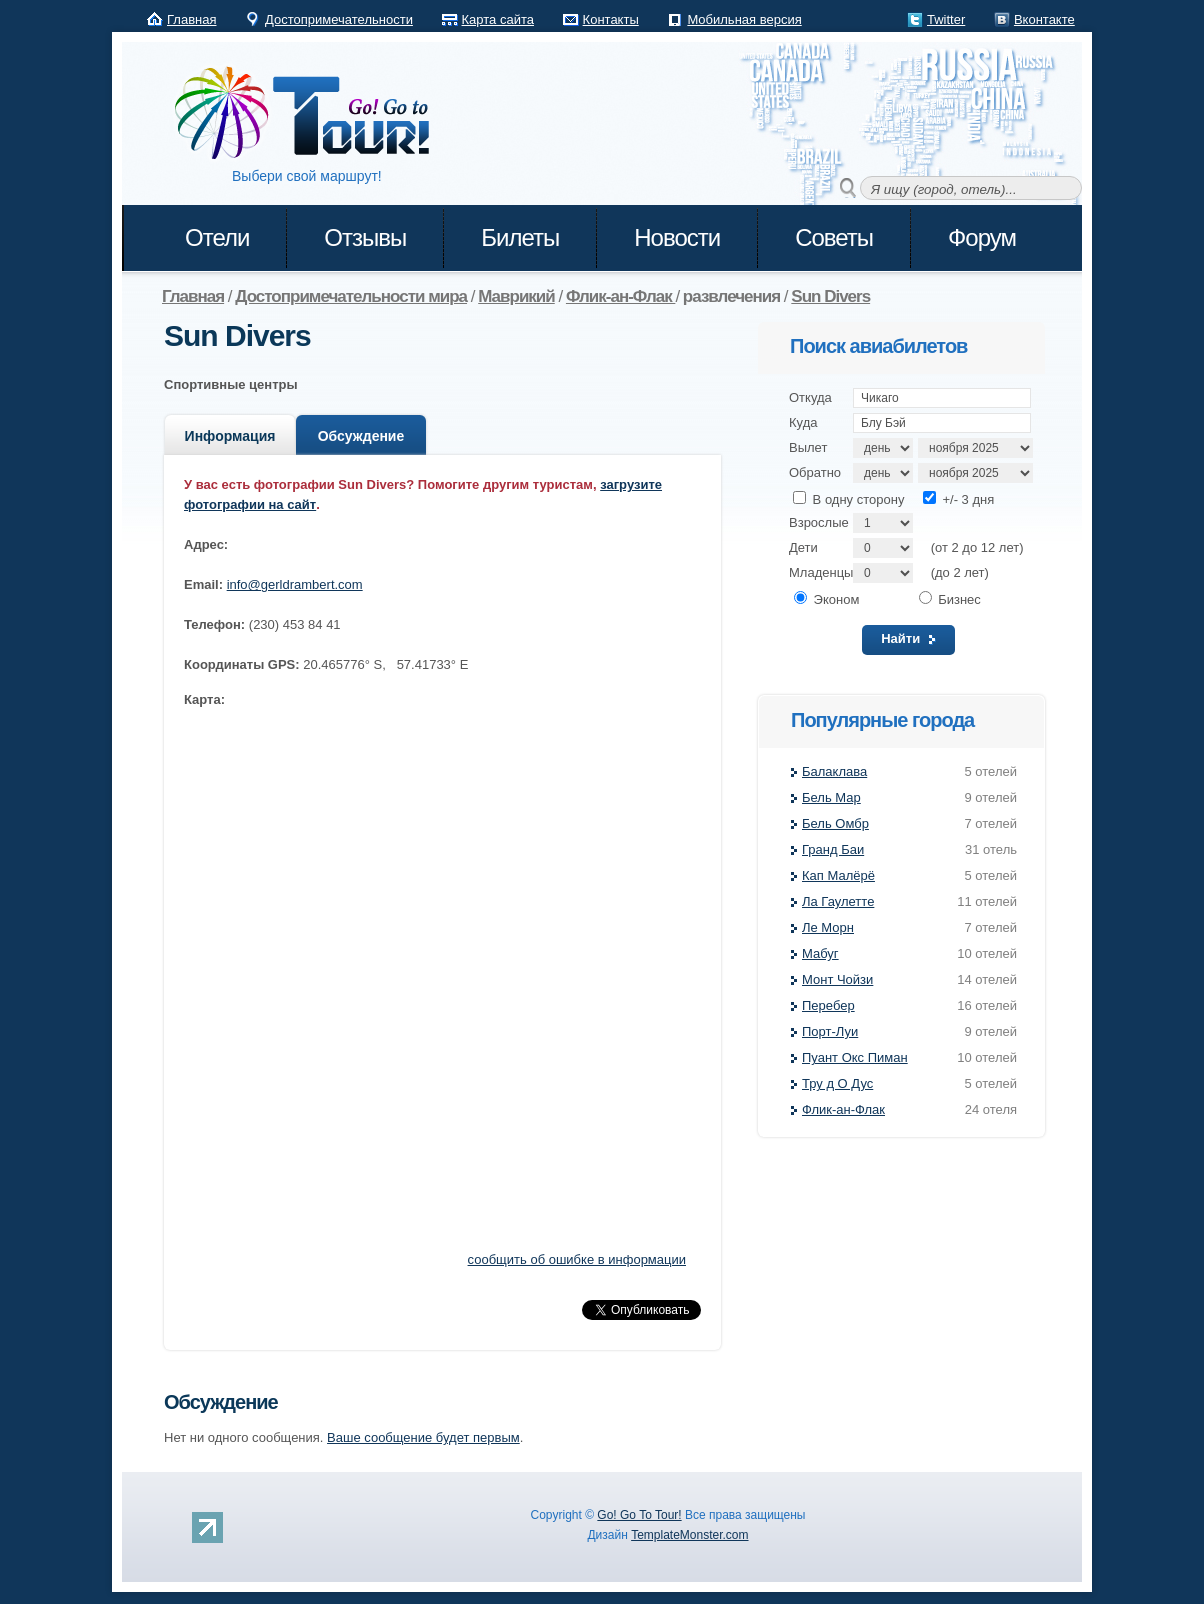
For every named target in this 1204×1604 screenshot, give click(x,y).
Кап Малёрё (838, 875)
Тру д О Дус (837, 1083)
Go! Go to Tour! (312, 114)
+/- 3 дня (958, 499)
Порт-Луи (830, 1031)
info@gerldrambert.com (295, 584)
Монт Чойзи (837, 979)
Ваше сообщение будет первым (423, 1437)
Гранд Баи (833, 849)
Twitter (946, 19)
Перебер (828, 1005)
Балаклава (834, 771)
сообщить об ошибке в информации (577, 1259)
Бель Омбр (835, 823)
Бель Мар (831, 797)
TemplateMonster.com (689, 1535)
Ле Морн (828, 927)
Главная (191, 19)
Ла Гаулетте (838, 901)
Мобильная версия (744, 19)
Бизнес (950, 599)
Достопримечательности (339, 19)
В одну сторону (848, 499)
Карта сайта (498, 19)
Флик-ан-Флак (843, 1109)
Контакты (611, 19)
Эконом (826, 599)
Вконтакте (1044, 19)
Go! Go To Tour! (639, 1515)
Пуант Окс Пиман (855, 1057)
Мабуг (820, 953)
